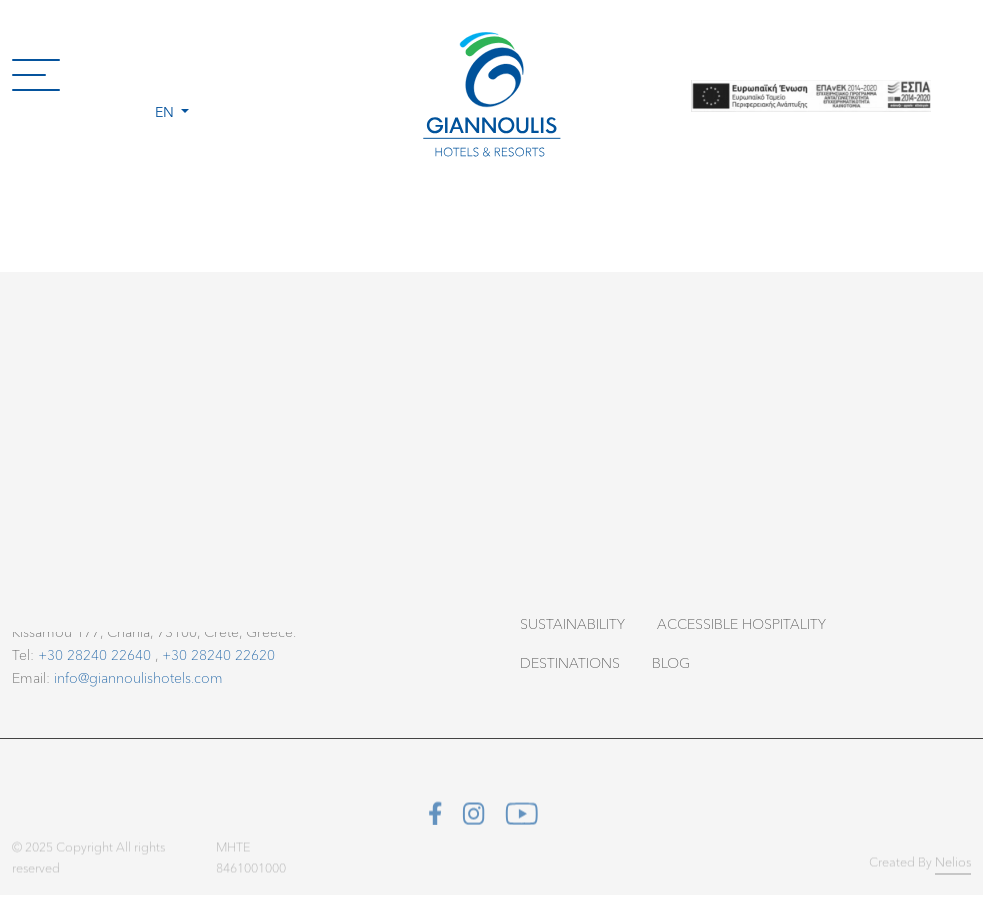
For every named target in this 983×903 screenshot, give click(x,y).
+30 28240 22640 (94, 654)
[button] (172, 74)
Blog (671, 662)
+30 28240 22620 (218, 654)
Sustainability (572, 623)
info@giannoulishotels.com (138, 677)
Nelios (953, 865)
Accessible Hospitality (741, 623)
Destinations (570, 662)
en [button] (166, 111)
